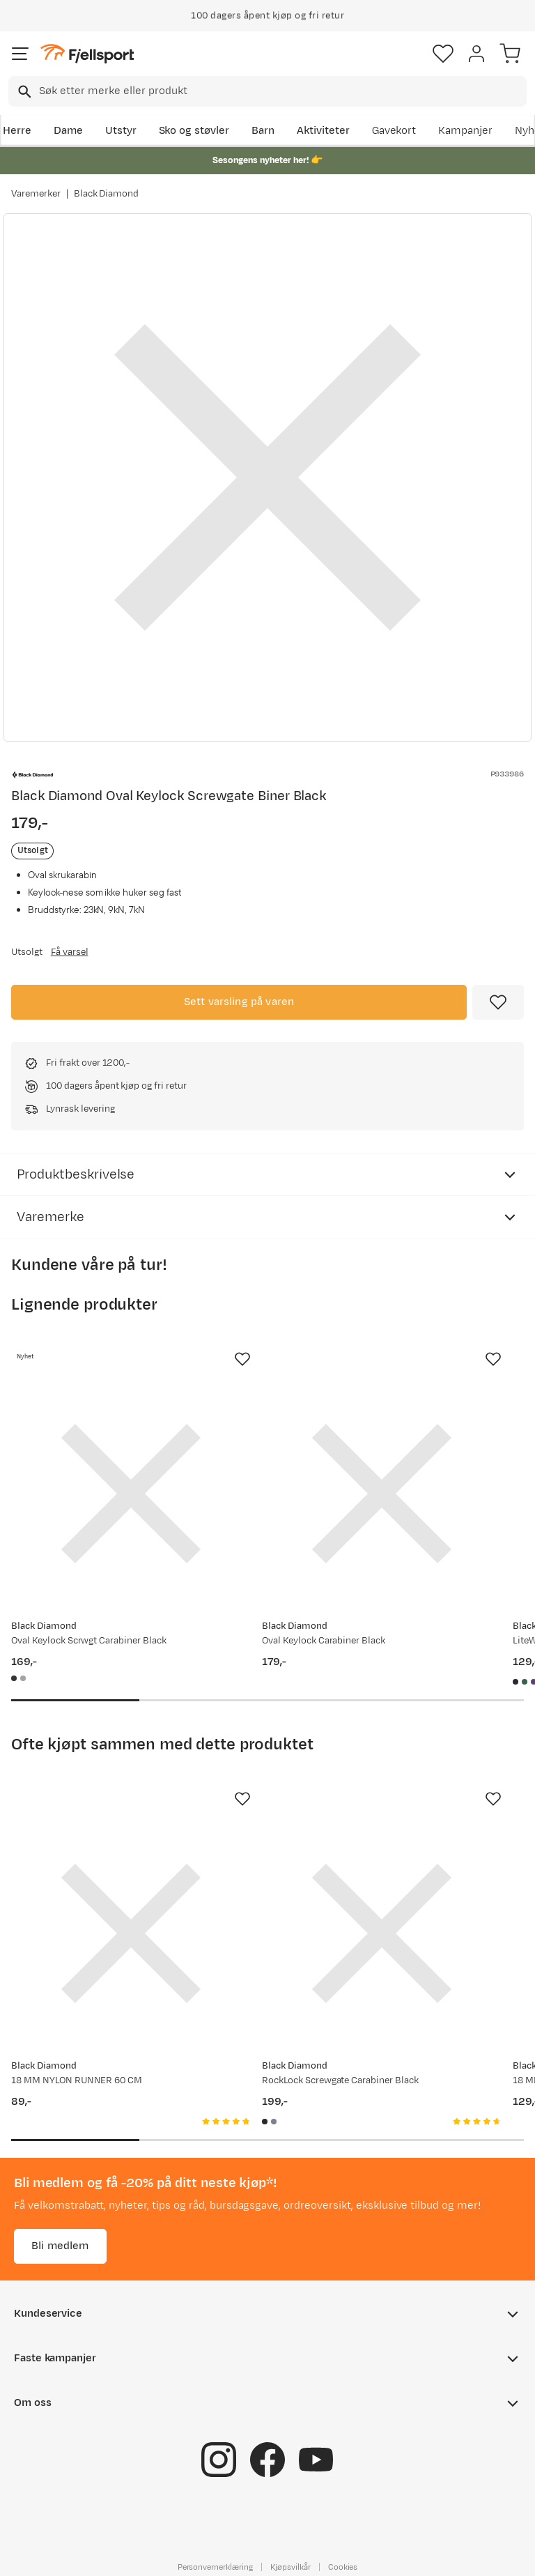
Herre (17, 130)
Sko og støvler (194, 130)
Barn (262, 130)
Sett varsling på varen (239, 1002)
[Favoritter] (443, 54)
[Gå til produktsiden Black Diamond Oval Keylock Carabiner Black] (382, 1493)
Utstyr (121, 130)
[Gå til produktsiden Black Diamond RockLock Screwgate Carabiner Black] (382, 1933)
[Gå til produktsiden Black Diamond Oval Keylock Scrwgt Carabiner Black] (131, 1493)
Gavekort (394, 130)
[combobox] (267, 91)
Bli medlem (60, 2245)
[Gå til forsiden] (87, 54)
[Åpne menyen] (20, 54)
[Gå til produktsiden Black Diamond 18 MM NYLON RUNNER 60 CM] (131, 1933)
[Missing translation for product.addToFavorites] (498, 1002)
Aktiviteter (323, 130)
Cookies (343, 2566)
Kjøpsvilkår (290, 2566)
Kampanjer (465, 130)
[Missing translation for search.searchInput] (23, 91)
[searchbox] (282, 91)
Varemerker (36, 193)
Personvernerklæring (215, 2566)
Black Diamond (106, 193)
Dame (68, 130)
